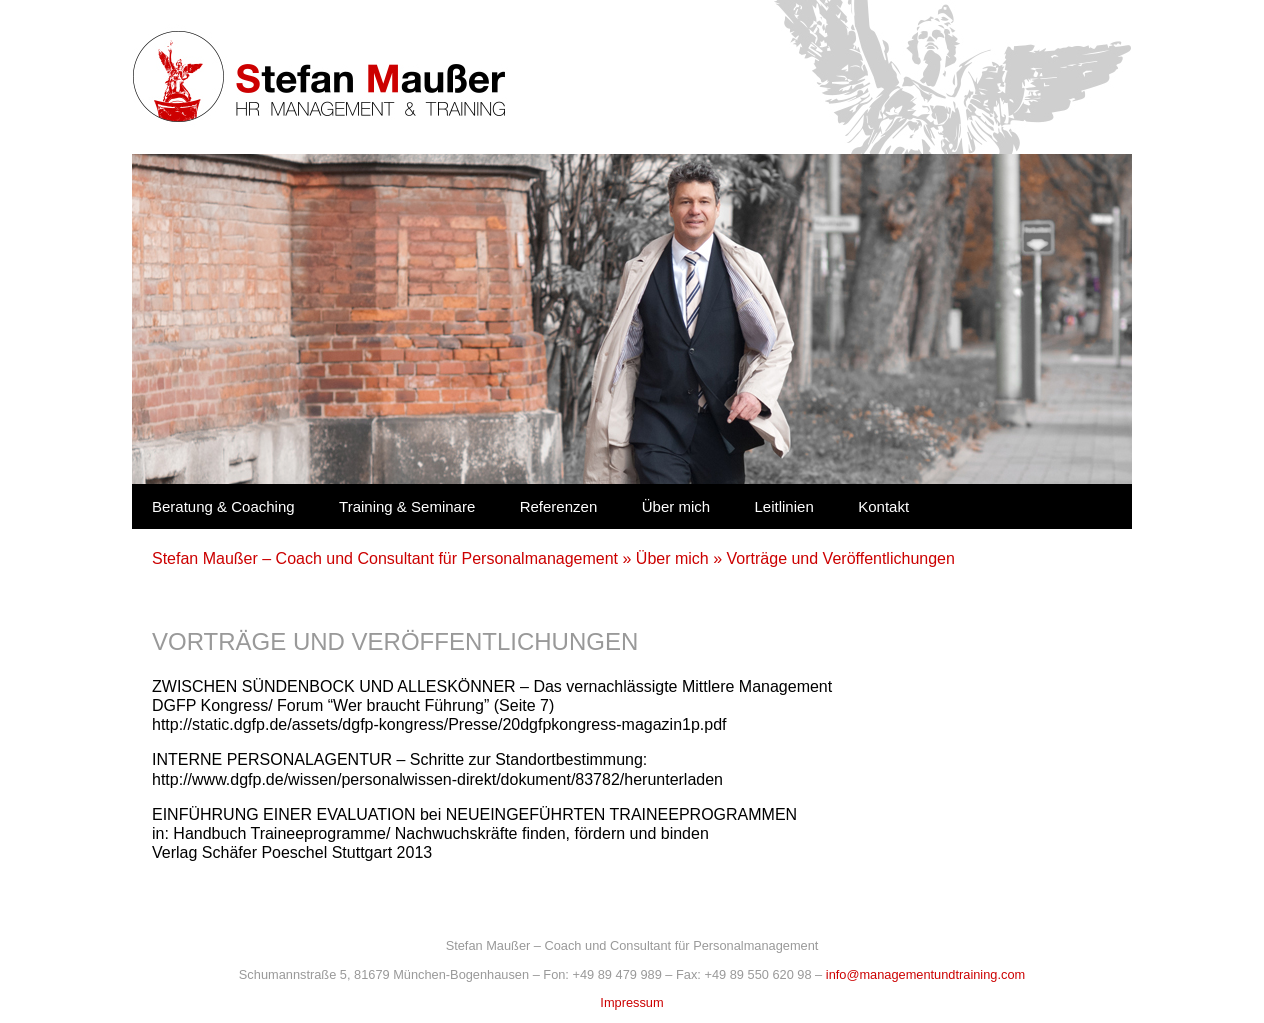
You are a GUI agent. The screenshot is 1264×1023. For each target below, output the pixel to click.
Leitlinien (784, 506)
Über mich (676, 506)
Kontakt (883, 506)
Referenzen (559, 506)
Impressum (631, 1002)
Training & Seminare (407, 506)
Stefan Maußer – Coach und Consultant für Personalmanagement (385, 558)
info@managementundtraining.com (925, 974)
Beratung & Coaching (223, 506)
